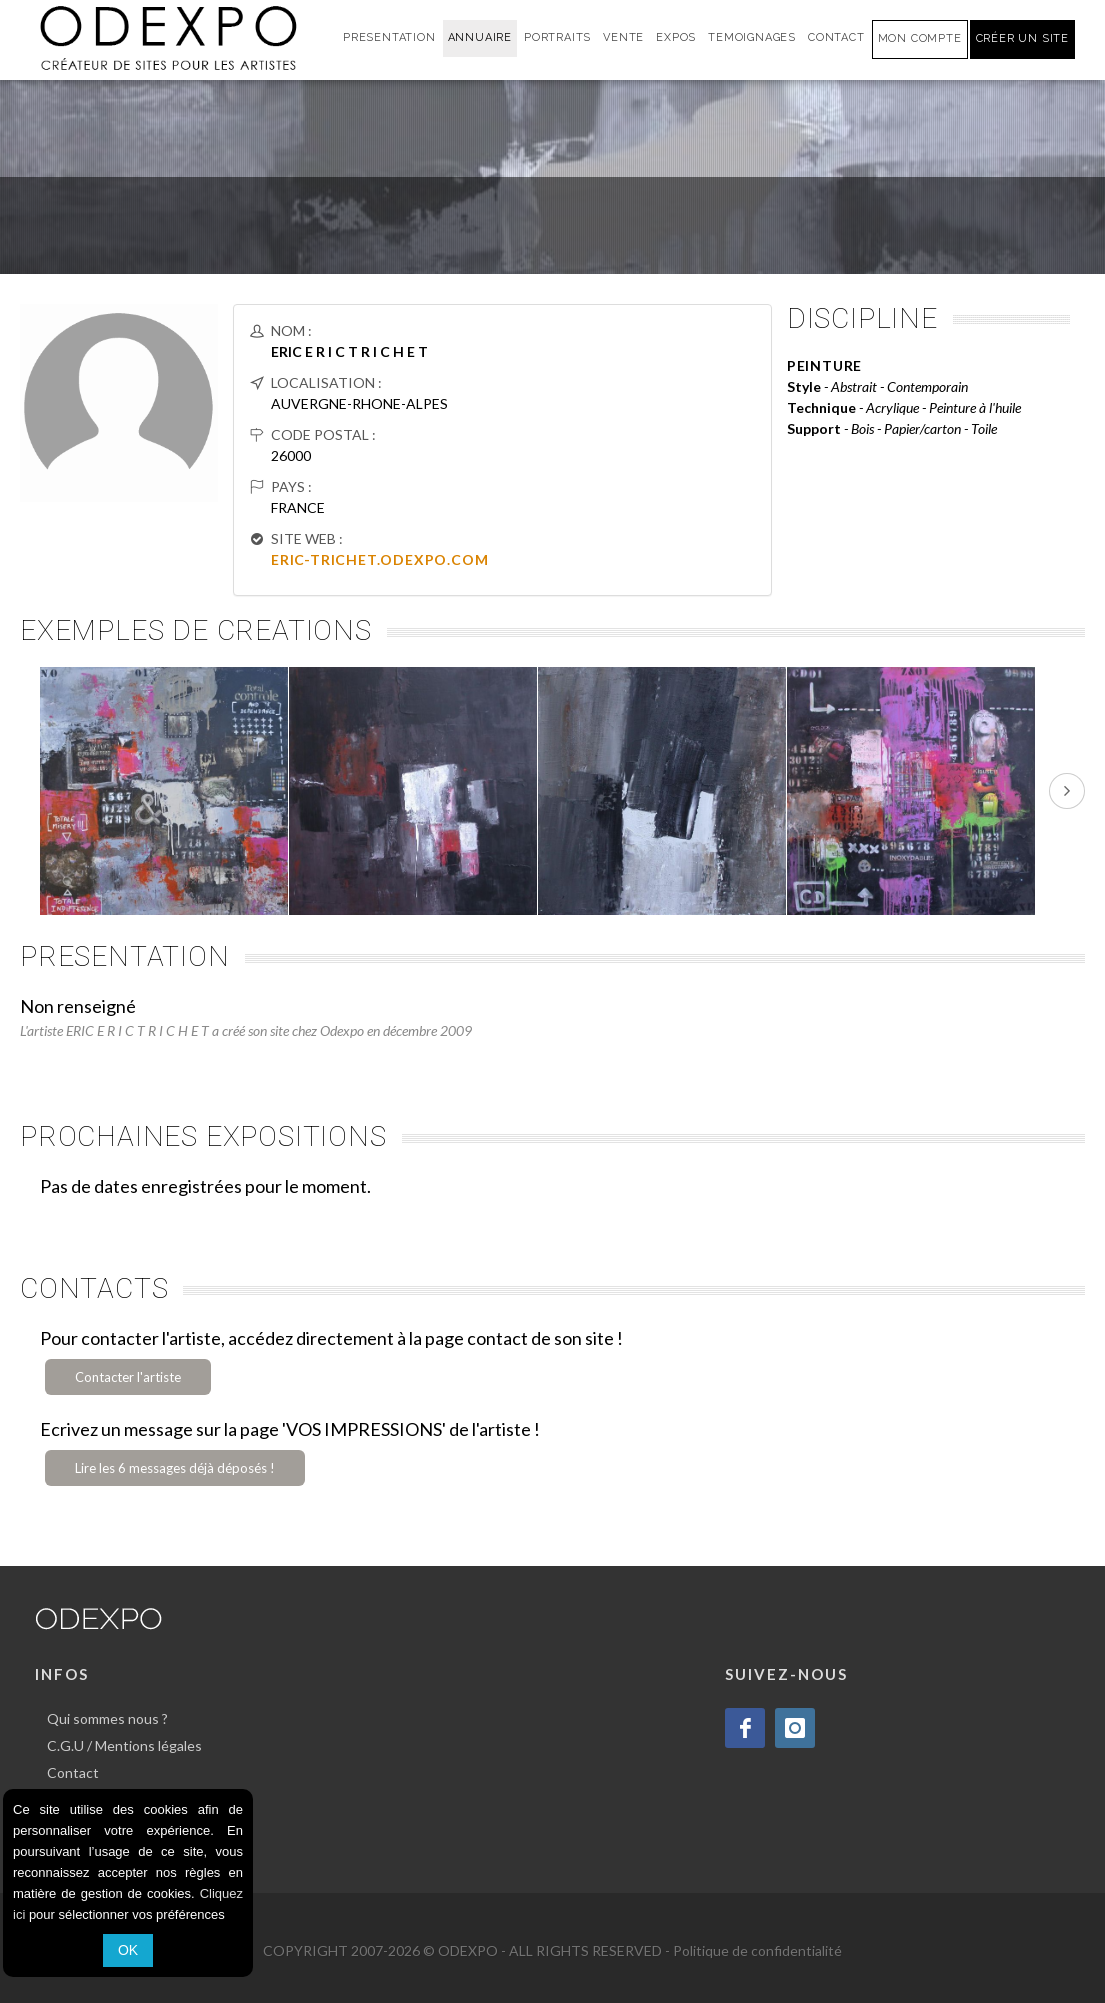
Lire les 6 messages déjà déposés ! (175, 1468)
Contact (73, 1772)
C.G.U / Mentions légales (124, 1745)
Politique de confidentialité (757, 1950)
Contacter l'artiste (128, 1377)
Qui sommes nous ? (107, 1718)
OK (128, 1950)
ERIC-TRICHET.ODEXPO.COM (379, 559)
